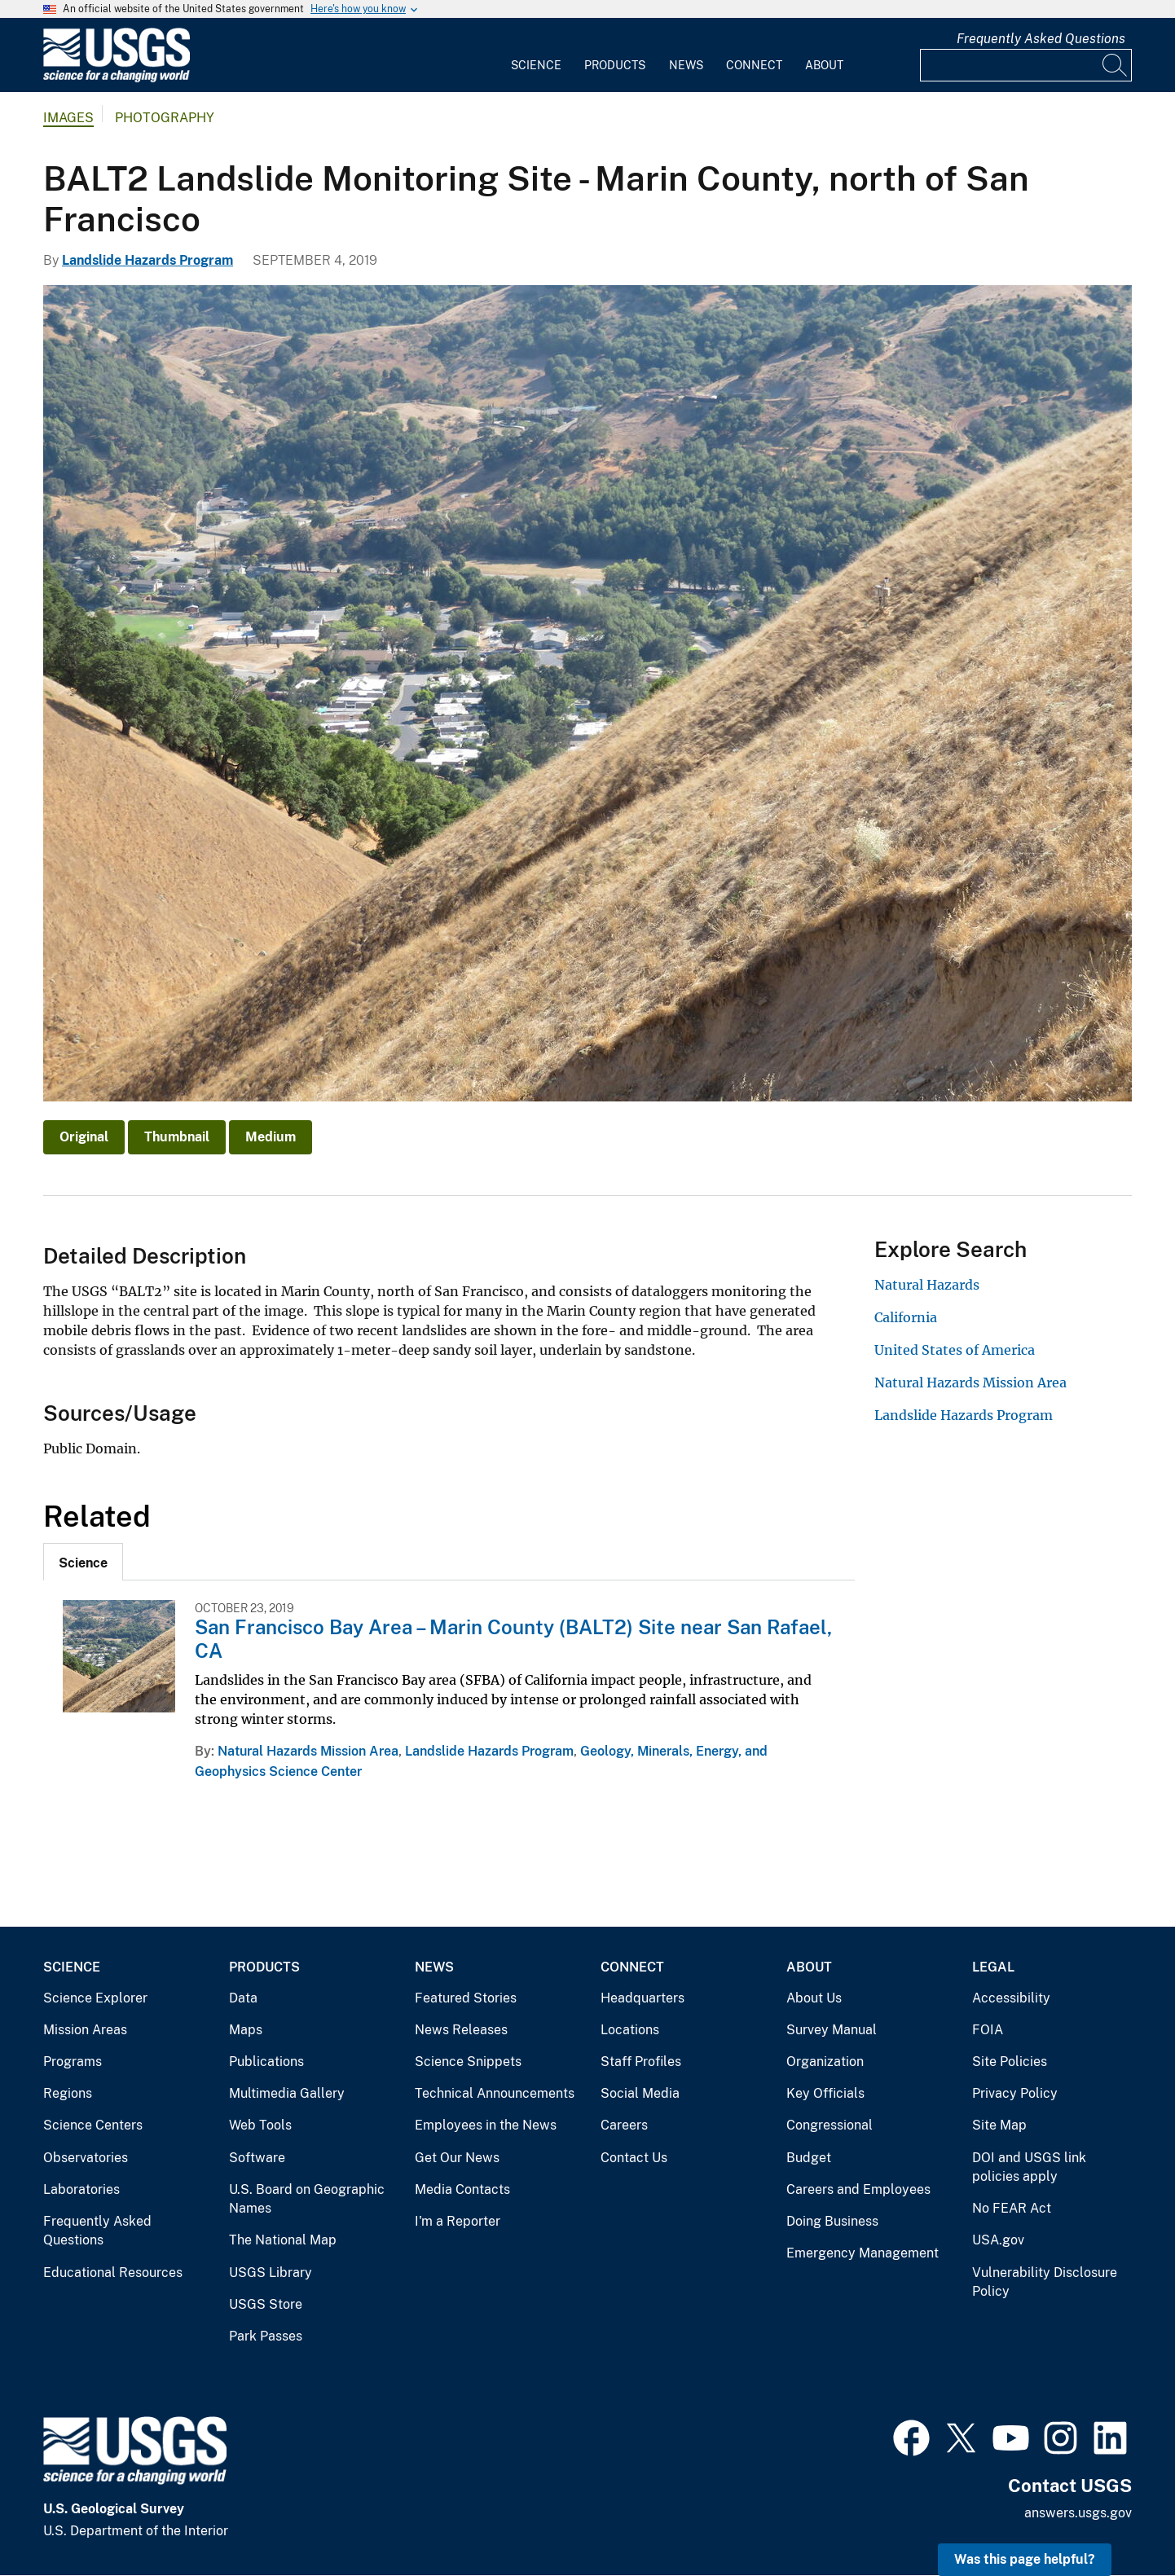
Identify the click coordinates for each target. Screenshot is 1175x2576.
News (686, 65)
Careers (624, 2125)
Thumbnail (176, 1137)
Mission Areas (85, 2030)
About (824, 65)
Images (68, 117)
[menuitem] (536, 55)
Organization (825, 2061)
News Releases (461, 2030)
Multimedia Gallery (287, 2093)
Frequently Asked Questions (1041, 38)
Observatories (85, 2157)
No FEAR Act (1011, 2208)
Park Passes (265, 2336)
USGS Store (265, 2304)
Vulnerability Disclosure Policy (1044, 2282)
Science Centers (93, 2125)
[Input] (1026, 65)
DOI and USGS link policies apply (1029, 2167)
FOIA (987, 2030)
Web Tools (260, 2125)
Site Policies (1009, 2061)
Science (536, 65)
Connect (754, 65)
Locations (630, 2030)
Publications (266, 2061)
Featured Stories (466, 1998)
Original (83, 1137)
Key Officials (825, 2093)
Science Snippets (468, 2061)
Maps (245, 2030)
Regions (67, 2093)
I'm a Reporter (457, 2221)
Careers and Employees (858, 2189)
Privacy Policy (1015, 2093)
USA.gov (998, 2240)
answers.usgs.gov (1078, 2513)
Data (243, 1998)
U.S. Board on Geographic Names (307, 2199)
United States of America (954, 1350)
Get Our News (457, 2157)
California (905, 1317)
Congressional (829, 2125)
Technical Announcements (494, 2093)
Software (257, 2157)
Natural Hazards (926, 1285)
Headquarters (642, 1998)
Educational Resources (113, 2272)
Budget (808, 2157)
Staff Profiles (641, 2061)
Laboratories (81, 2189)
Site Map (999, 2125)
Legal (993, 1967)
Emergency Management (862, 2253)
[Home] (116, 78)
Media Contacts (462, 2189)
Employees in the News (486, 2125)
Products (614, 65)
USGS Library (270, 2272)
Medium (270, 1137)
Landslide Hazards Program (147, 260)
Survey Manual (831, 2030)
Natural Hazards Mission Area (308, 1751)
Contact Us (634, 2157)
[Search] (1115, 65)
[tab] (83, 1561)
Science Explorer (95, 1998)
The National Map (283, 2240)
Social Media (640, 2093)
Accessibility (1011, 1998)
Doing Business (832, 2221)
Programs (72, 2061)
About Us (814, 1998)
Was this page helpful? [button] (1024, 2559)
